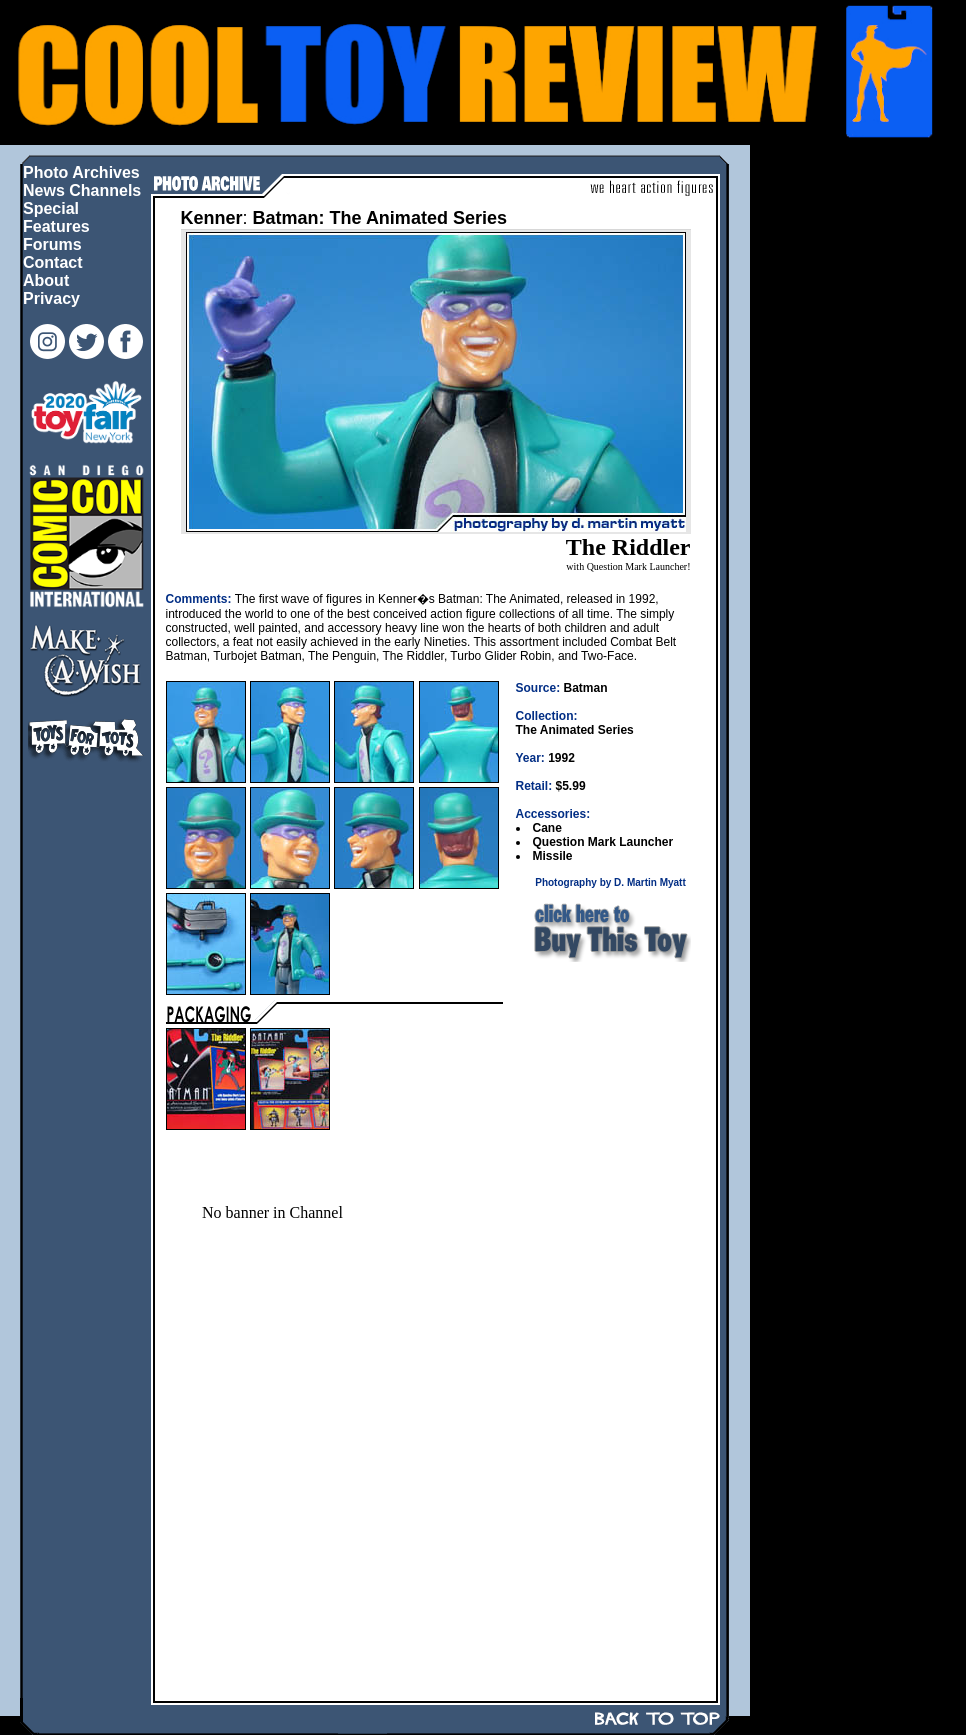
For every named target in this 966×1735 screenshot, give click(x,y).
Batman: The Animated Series (380, 218)
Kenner (212, 218)
